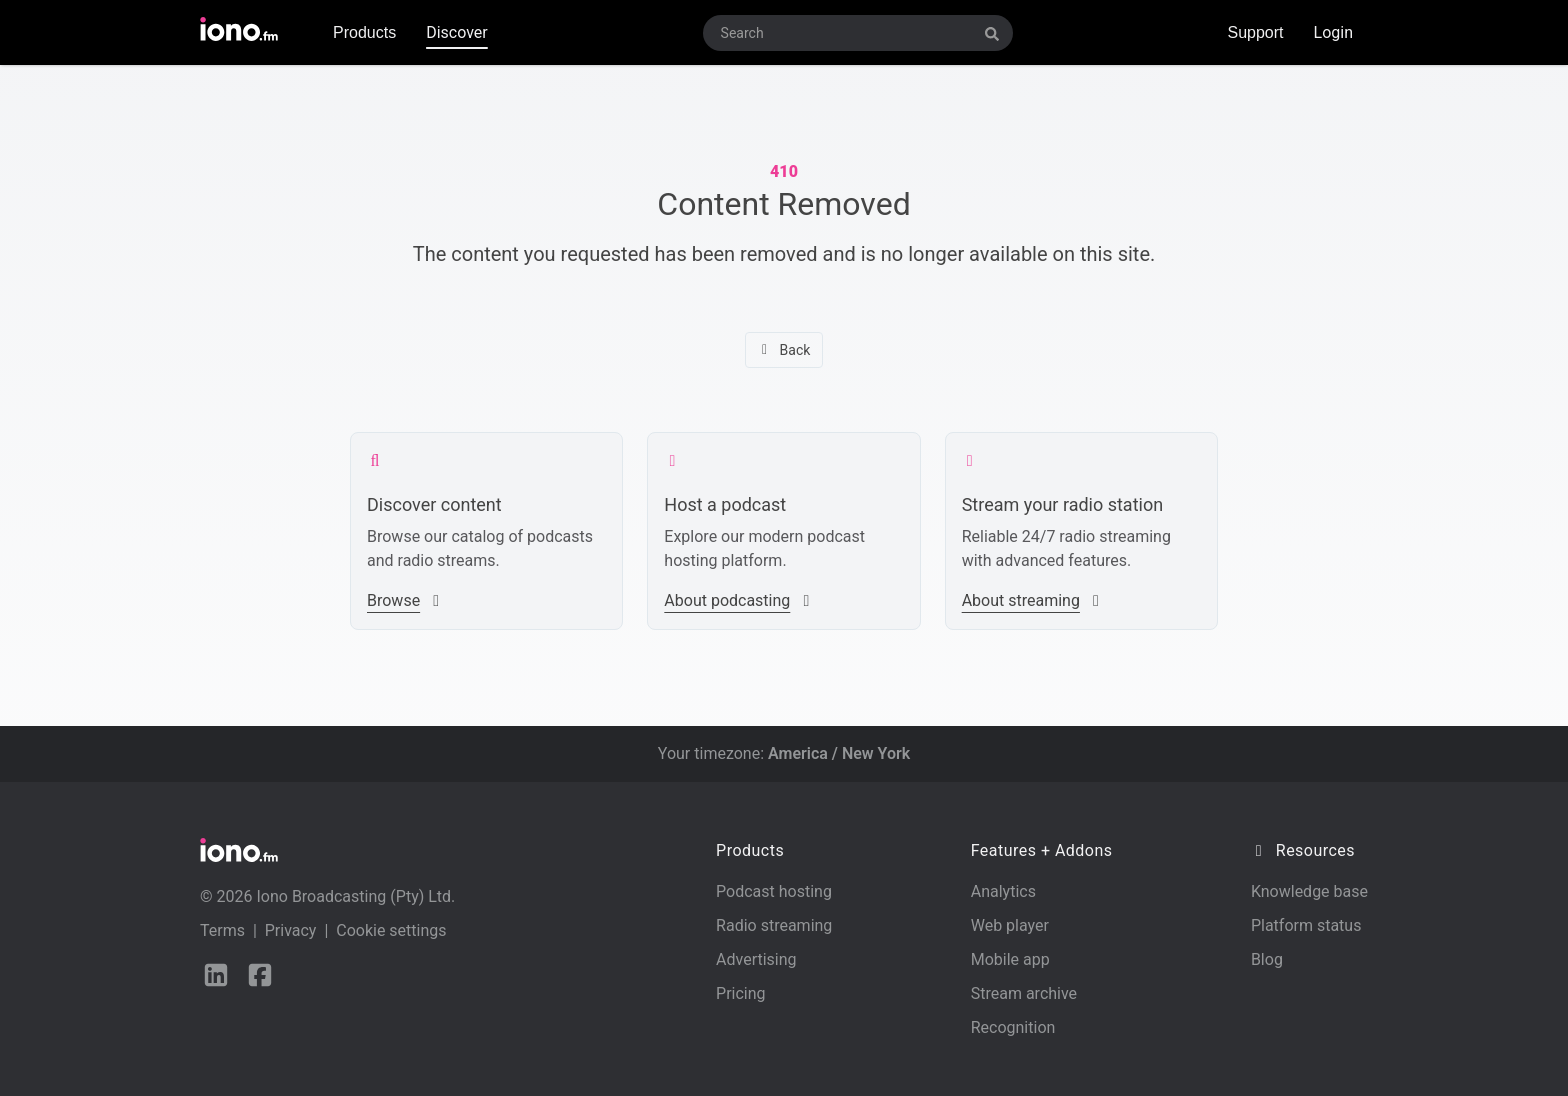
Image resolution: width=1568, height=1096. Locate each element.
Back (784, 350)
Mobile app (1010, 959)
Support (1255, 32)
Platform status (1306, 925)
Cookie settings (391, 930)
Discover (457, 32)
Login (1333, 32)
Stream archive (1024, 993)
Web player (1010, 925)
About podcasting (739, 600)
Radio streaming (774, 925)
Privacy (291, 930)
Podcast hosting (774, 891)
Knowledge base (1309, 891)
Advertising (756, 959)
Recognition (1013, 1027)
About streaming (1033, 600)
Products (364, 32)
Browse (405, 600)
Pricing (741, 993)
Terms (222, 930)
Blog (1267, 959)
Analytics (1003, 891)
